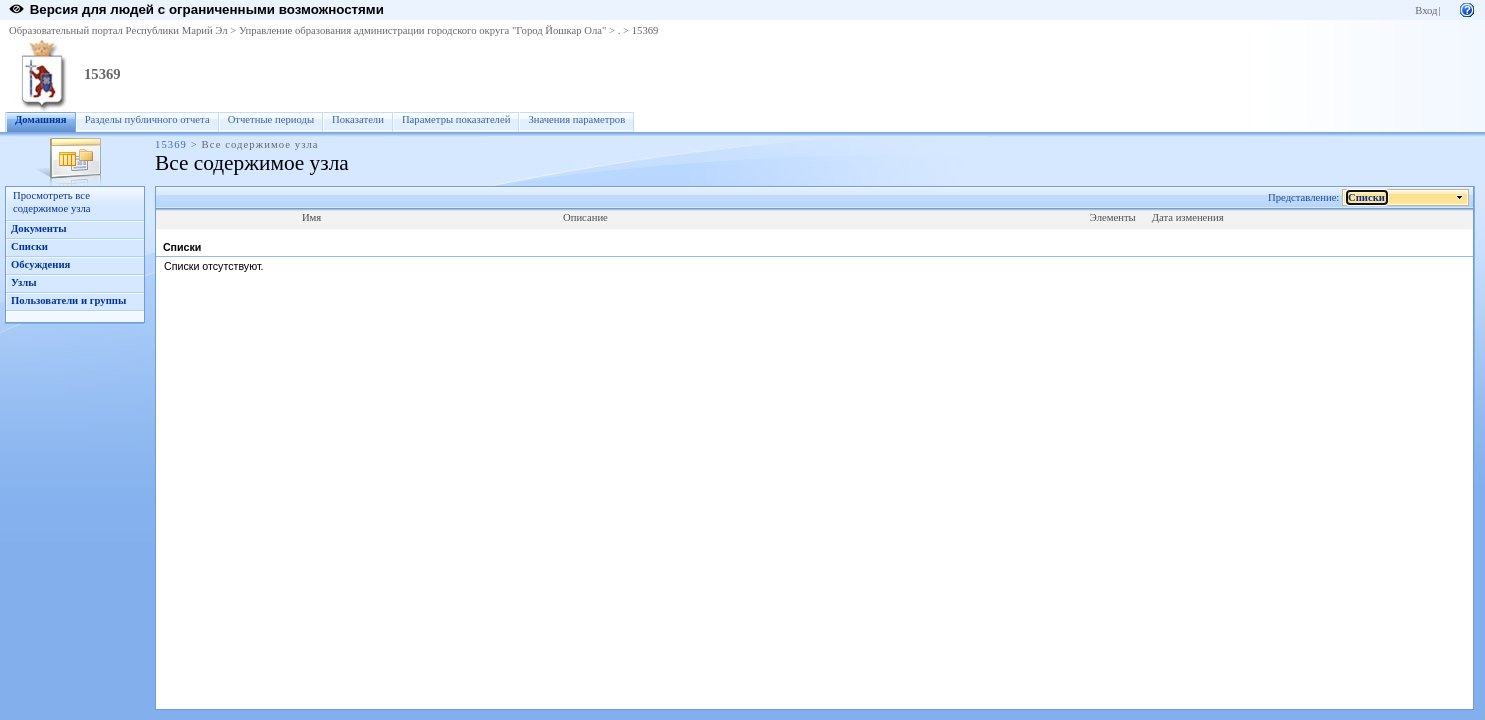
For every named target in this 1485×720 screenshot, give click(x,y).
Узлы (24, 282)
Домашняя (41, 119)
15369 (645, 30)
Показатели (358, 119)
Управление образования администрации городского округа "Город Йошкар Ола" (423, 30)
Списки (29, 246)
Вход (1426, 10)
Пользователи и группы (68, 300)
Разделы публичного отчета (147, 119)
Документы (39, 228)
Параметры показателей (456, 119)
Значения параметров (576, 119)
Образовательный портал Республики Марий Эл (118, 30)
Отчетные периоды (271, 119)
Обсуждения (40, 264)
